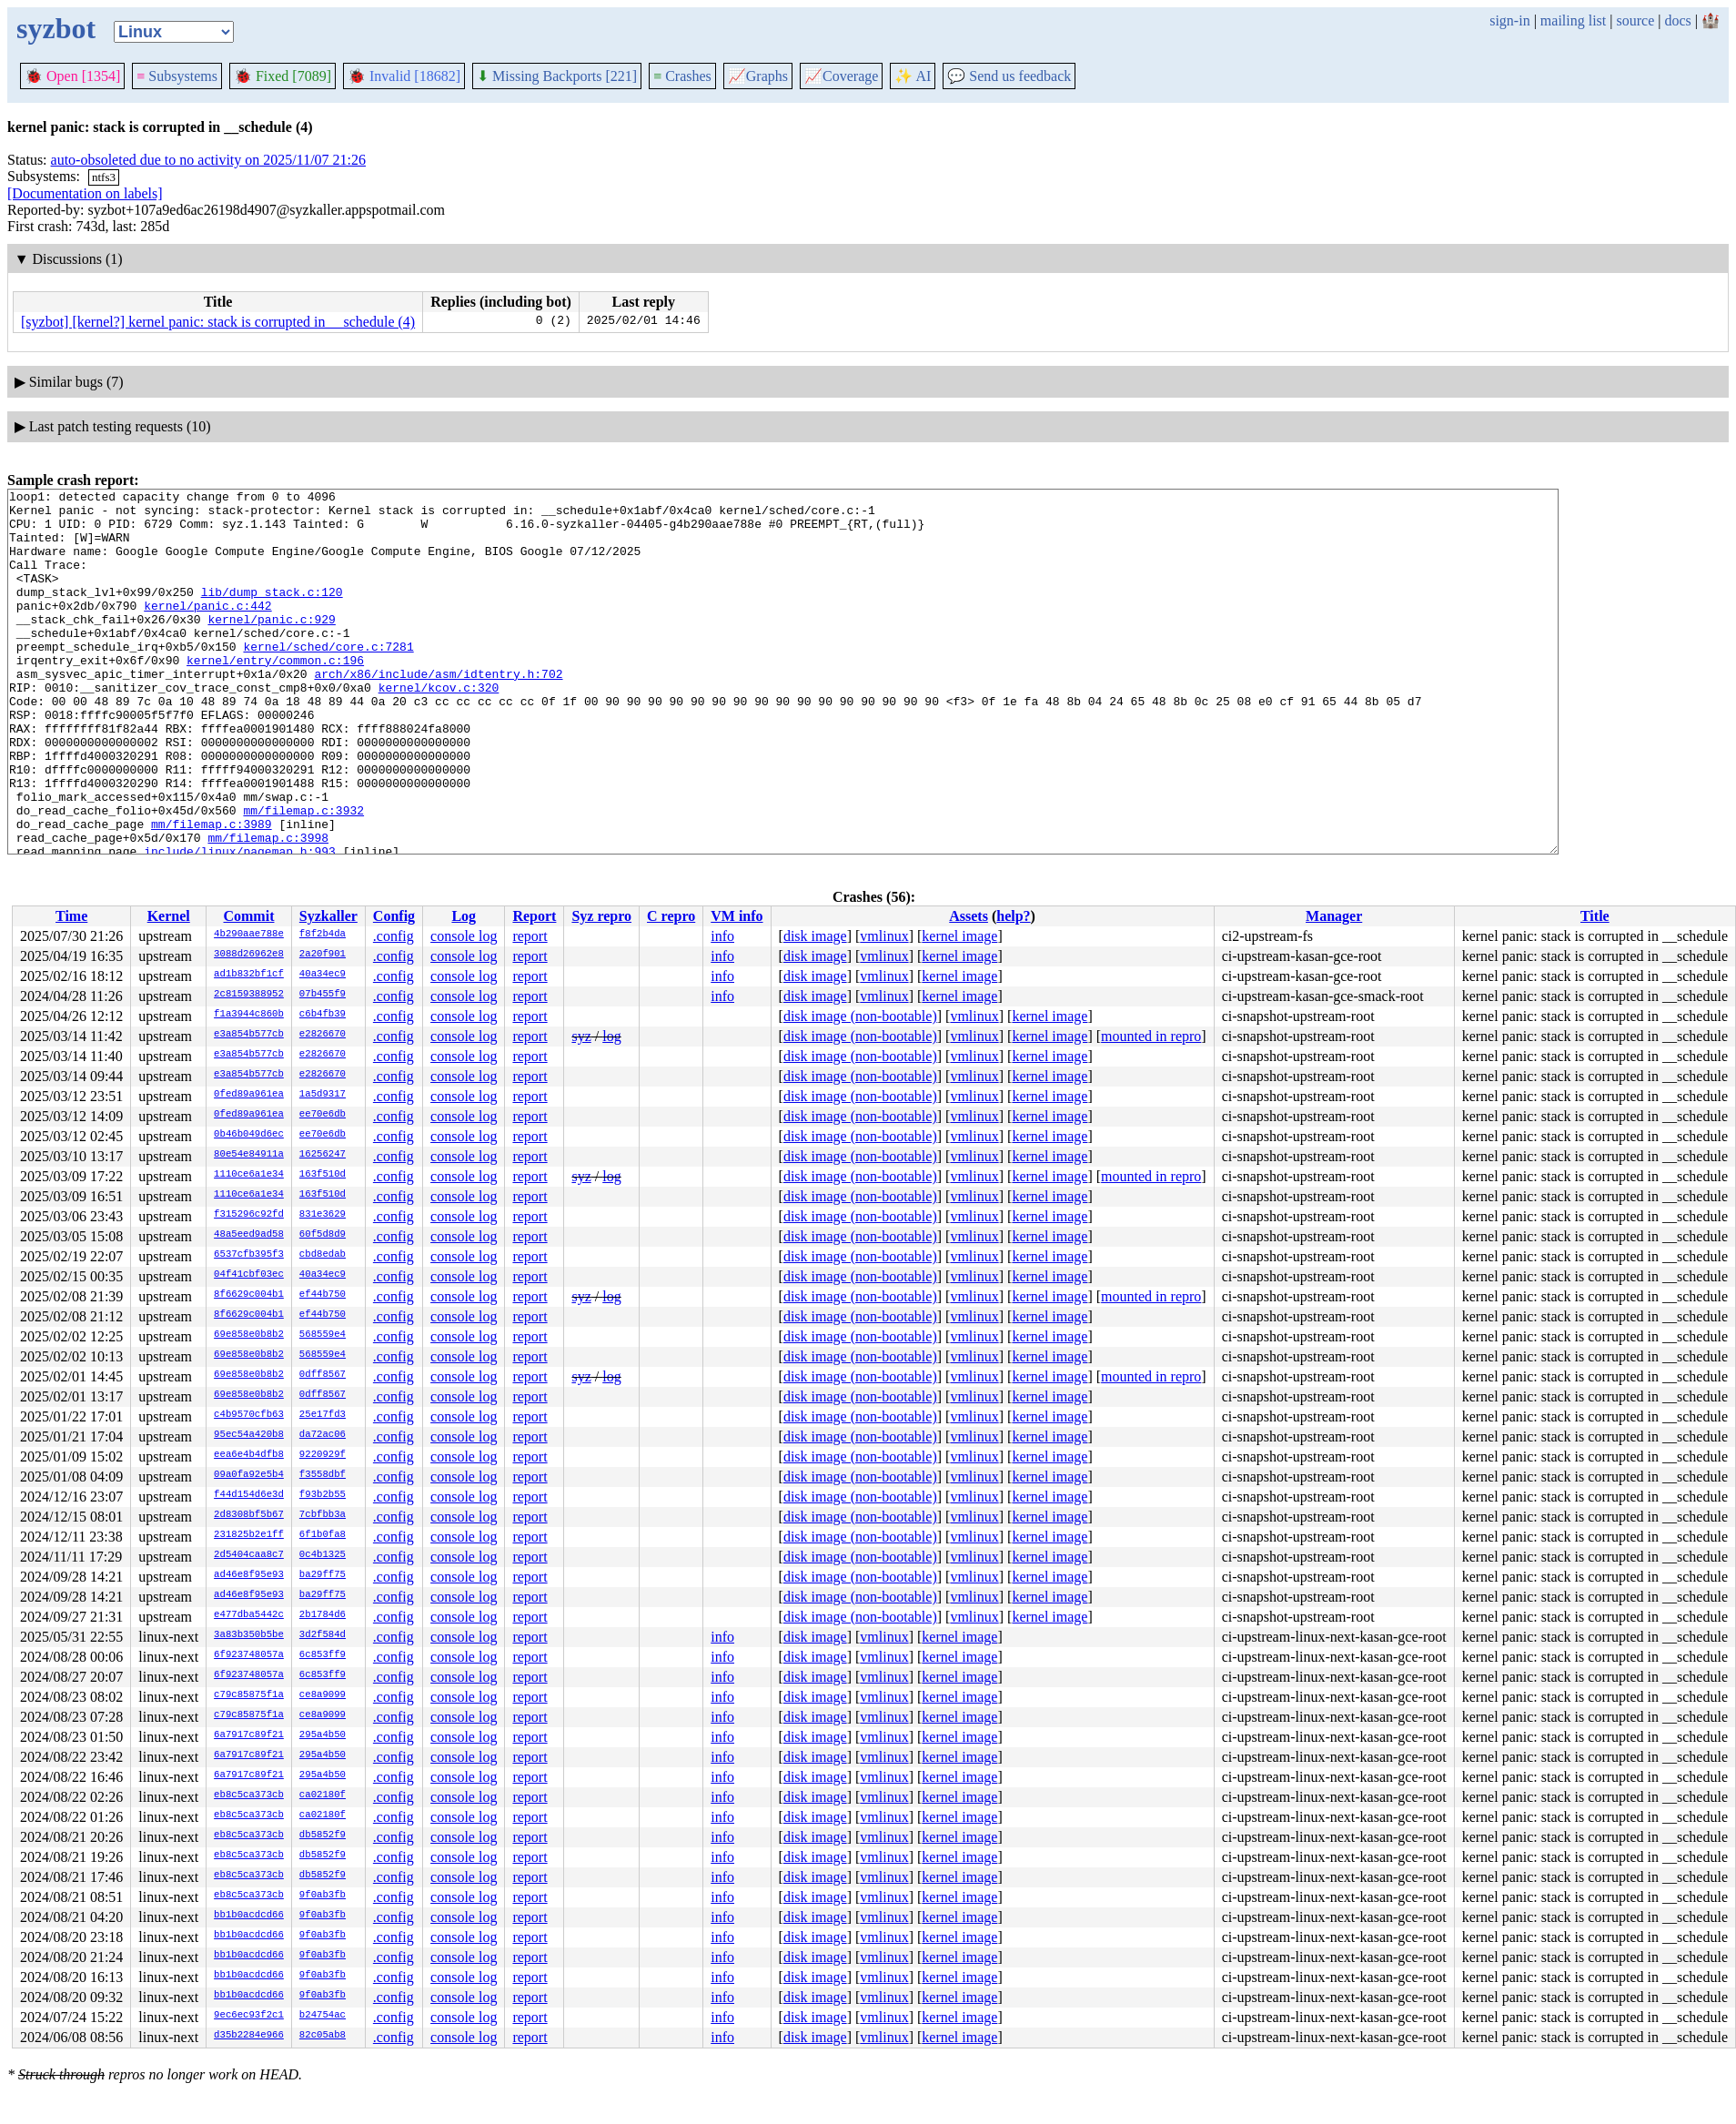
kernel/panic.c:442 (207, 630)
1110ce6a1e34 (249, 1174)
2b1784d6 (322, 1615)
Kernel (168, 916)
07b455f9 (322, 994)
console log (463, 936)
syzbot (56, 28)
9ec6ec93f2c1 (249, 2015)
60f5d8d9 (322, 1235)
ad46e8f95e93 (249, 1575)
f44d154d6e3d (249, 1495)
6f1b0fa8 (322, 1535)
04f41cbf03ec (249, 1275)
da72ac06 (322, 1435)
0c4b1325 (322, 1555)
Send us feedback (1009, 76)
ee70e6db (322, 1114)
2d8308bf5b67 (249, 1515)
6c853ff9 (322, 1655)
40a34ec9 (322, 974)
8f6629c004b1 (249, 1295)
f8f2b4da (322, 934)
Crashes (682, 76)
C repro (671, 916)
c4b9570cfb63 (249, 1415)
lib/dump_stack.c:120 (272, 613)
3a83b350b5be (249, 1635)
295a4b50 (322, 1735)
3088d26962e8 (249, 954)
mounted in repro (1151, 1036)
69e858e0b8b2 (249, 1335)
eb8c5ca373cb (249, 1795)
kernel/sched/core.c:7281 (328, 679)
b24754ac (322, 2015)
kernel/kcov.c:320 (439, 728)
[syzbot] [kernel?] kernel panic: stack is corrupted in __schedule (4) (218, 321)
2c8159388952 (249, 994)
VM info (736, 916)
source (1636, 20)
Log (463, 916)
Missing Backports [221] (557, 76)
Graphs (758, 76)
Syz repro (601, 916)
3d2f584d (322, 1635)
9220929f (322, 1455)
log (611, 1036)
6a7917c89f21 (249, 1735)
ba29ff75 (322, 1575)
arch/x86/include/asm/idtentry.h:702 (438, 711)
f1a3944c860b (249, 1014)
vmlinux (884, 936)
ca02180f (322, 1795)
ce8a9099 (322, 1695)
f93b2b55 (322, 1495)
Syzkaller (328, 916)
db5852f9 (322, 1835)
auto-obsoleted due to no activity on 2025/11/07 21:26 (208, 159)
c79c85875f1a (249, 1695)
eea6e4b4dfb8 (249, 1455)
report (529, 936)
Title (1595, 916)
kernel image (959, 936)
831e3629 (322, 1215)
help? (1013, 916)
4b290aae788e (249, 934)
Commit (248, 916)
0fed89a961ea (249, 1094)
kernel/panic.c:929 (271, 646)
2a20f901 (322, 954)
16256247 (322, 1154)
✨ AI (912, 76)
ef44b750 (322, 1295)
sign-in (1509, 20)
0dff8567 (322, 1375)
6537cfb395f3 (249, 1255)
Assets (968, 916)
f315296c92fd (249, 1215)
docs (1677, 20)
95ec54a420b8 (249, 1435)
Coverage (841, 76)
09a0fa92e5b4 (249, 1475)
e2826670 (322, 1034)
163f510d (322, 1174)
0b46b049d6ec (249, 1134)
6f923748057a (249, 1655)
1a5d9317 (322, 1094)
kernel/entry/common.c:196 (275, 695)
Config (394, 916)
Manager (1334, 916)
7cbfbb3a (322, 1515)
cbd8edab (322, 1255)
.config (393, 936)
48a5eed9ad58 (249, 1235)
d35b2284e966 (249, 2035)
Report (534, 916)
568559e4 (322, 1335)
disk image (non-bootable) (860, 1016)
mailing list (1573, 20)
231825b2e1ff (249, 1535)
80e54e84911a (249, 1154)
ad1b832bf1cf (249, 974)
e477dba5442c (249, 1615)
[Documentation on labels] (85, 193)
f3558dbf (322, 1475)
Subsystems (176, 76)
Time (71, 916)
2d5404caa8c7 (249, 1555)
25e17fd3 (322, 1415)
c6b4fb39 (322, 1014)
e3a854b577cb (249, 1034)
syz (580, 1036)
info (722, 936)
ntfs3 (104, 177)
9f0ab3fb (322, 1895)
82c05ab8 (322, 2035)
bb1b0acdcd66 (249, 1915)
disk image (815, 936)
